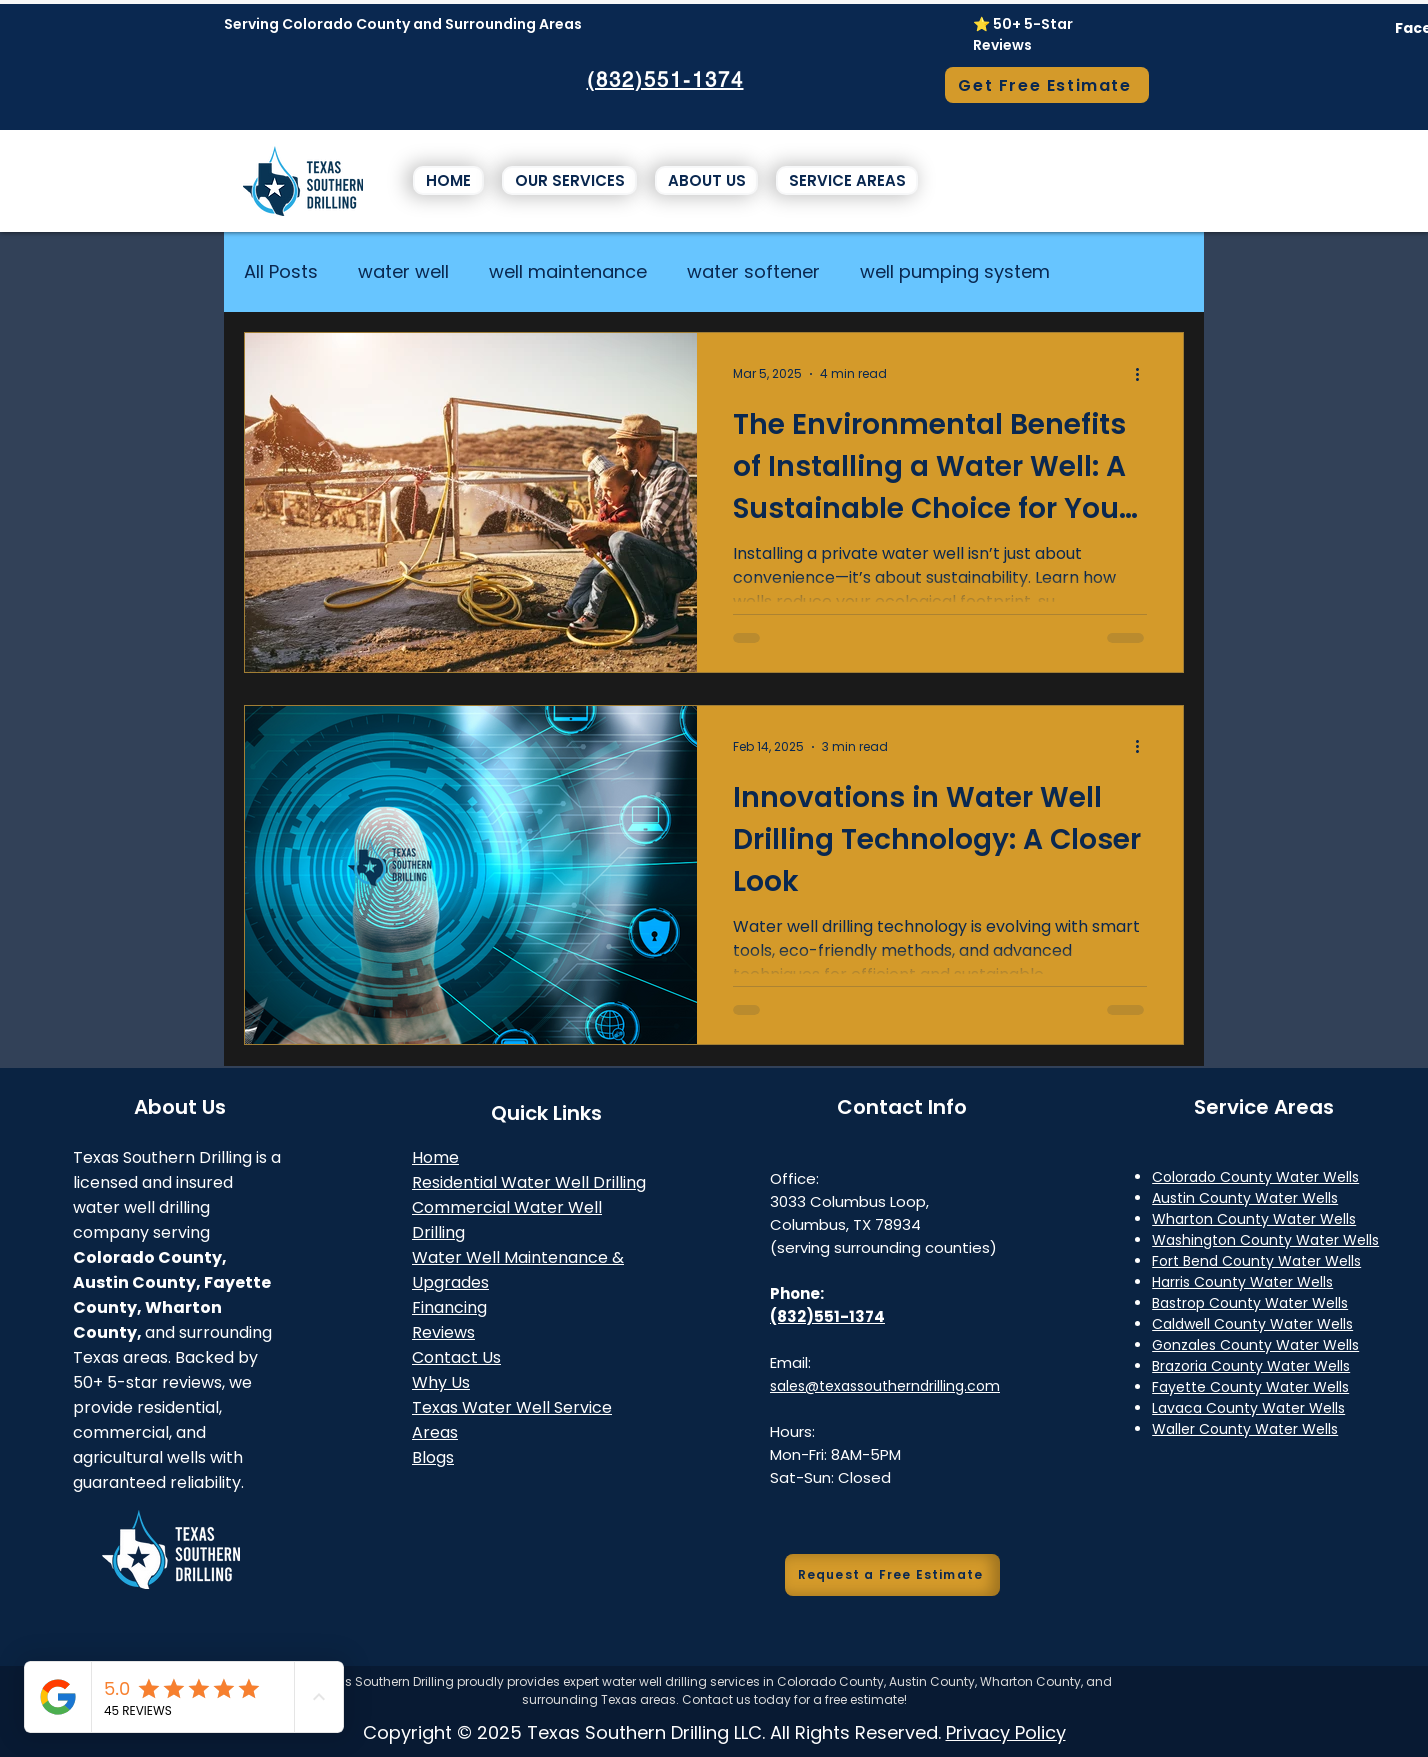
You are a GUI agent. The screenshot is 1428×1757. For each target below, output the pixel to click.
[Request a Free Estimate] (892, 1575)
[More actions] (1144, 374)
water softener (753, 271)
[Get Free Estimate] (1047, 85)
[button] (569, 180)
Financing (449, 1307)
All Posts (281, 271)
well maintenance (568, 271)
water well (403, 271)
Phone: (797, 1293)
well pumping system (955, 271)
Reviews (443, 1332)
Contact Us (456, 1357)
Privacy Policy (1006, 1732)
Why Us (441, 1382)
